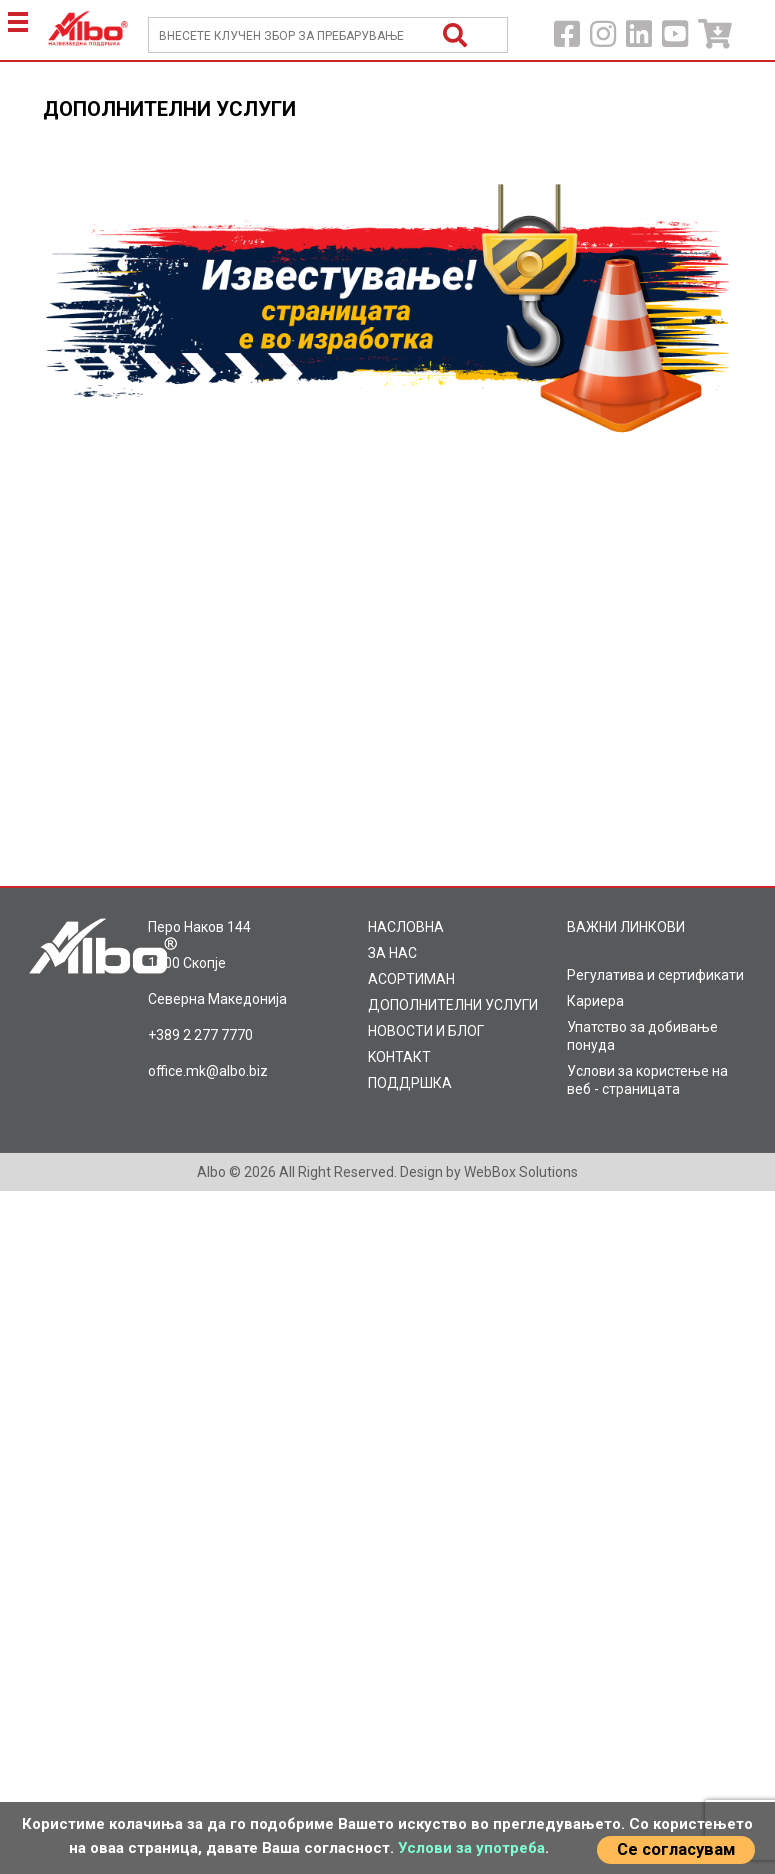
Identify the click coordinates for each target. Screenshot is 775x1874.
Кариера (595, 1001)
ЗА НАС (392, 953)
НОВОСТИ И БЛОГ (426, 1031)
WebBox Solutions (521, 1172)
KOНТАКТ (399, 1057)
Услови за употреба (471, 1848)
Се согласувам (676, 1849)
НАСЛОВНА (406, 927)
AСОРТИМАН (411, 979)
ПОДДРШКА (410, 1083)
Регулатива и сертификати (655, 975)
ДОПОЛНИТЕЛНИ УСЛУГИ (453, 1005)
